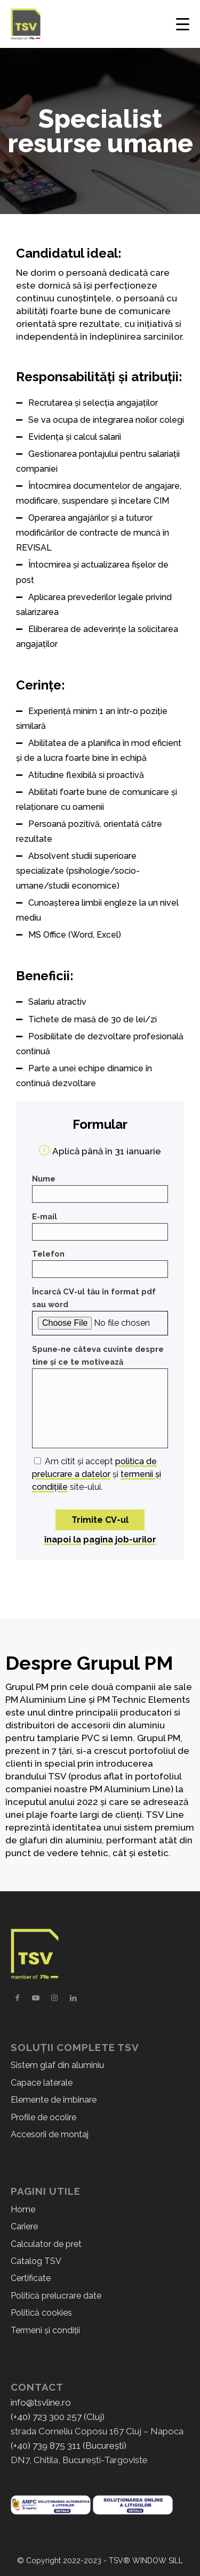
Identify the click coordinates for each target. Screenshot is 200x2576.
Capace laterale (42, 2083)
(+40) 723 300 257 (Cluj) (58, 2416)
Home (23, 2209)
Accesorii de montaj (50, 2134)
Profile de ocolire (43, 2117)
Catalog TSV (36, 2261)
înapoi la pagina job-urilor (100, 1540)
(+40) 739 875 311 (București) (68, 2445)
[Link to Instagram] (54, 1997)
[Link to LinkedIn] (73, 1997)
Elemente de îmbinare (54, 2100)
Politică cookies (41, 2313)
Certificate (31, 2278)
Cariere (24, 2226)
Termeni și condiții (45, 2330)
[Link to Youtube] (35, 1997)
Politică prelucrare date (56, 2296)
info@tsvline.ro (41, 2402)
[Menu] (180, 24)
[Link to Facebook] (17, 1997)
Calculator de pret (46, 2244)
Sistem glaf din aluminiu (57, 2065)
